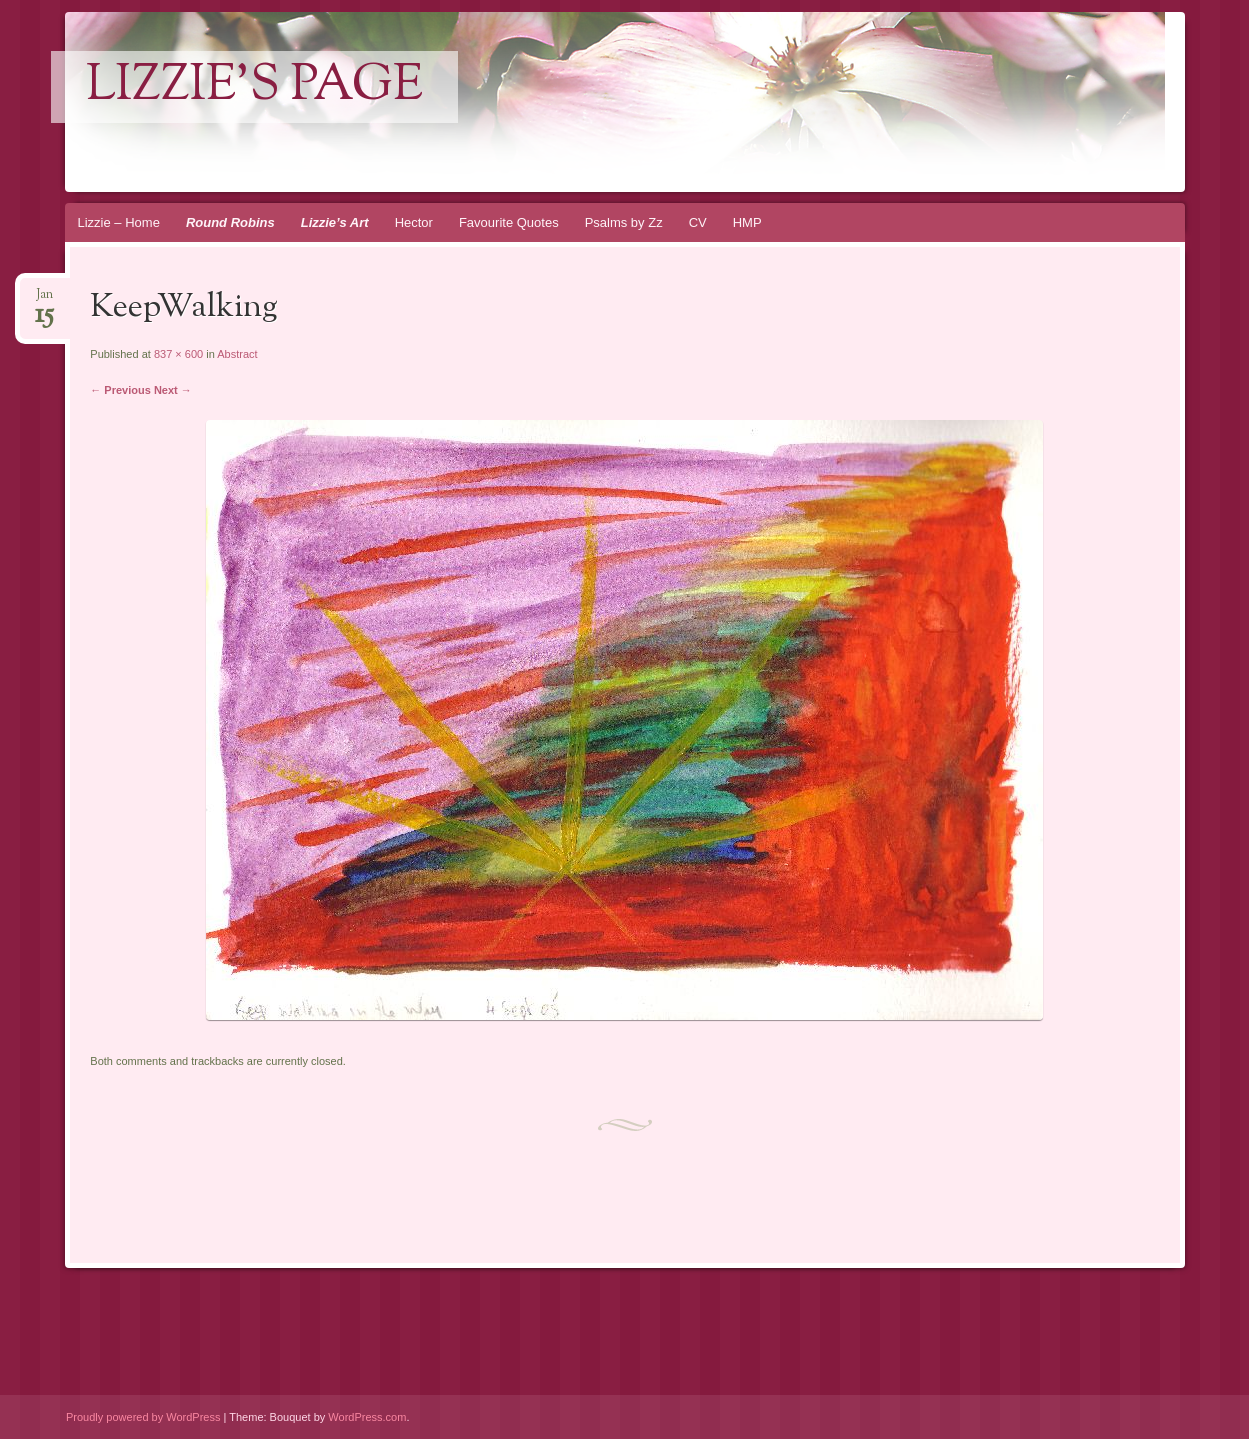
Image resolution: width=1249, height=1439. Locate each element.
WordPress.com (367, 1417)
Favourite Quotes (509, 222)
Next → (173, 390)
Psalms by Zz (624, 222)
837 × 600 (178, 354)
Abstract (237, 354)
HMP (747, 222)
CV (698, 222)
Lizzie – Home (119, 222)
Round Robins (230, 222)
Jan (44, 300)
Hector (414, 222)
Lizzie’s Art (335, 222)
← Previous (120, 390)
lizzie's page (254, 87)
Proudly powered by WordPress (143, 1417)
